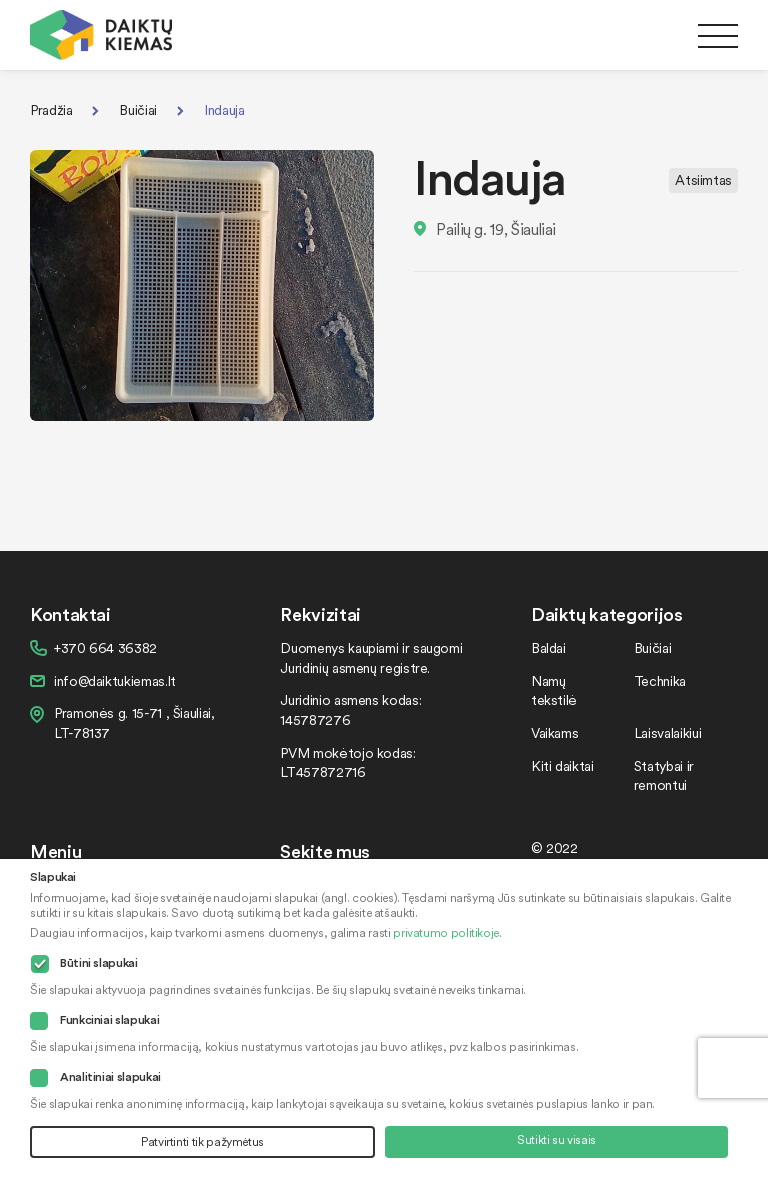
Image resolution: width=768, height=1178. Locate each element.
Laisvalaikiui (667, 732)
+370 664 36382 (105, 647)
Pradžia (51, 109)
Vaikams (554, 732)
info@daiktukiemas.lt (115, 680)
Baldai (548, 647)
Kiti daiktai (562, 765)
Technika (660, 680)
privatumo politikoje (446, 932)
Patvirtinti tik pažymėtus (202, 1141)
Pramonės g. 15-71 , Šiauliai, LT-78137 (134, 722)
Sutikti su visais (556, 1139)
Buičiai (137, 109)
